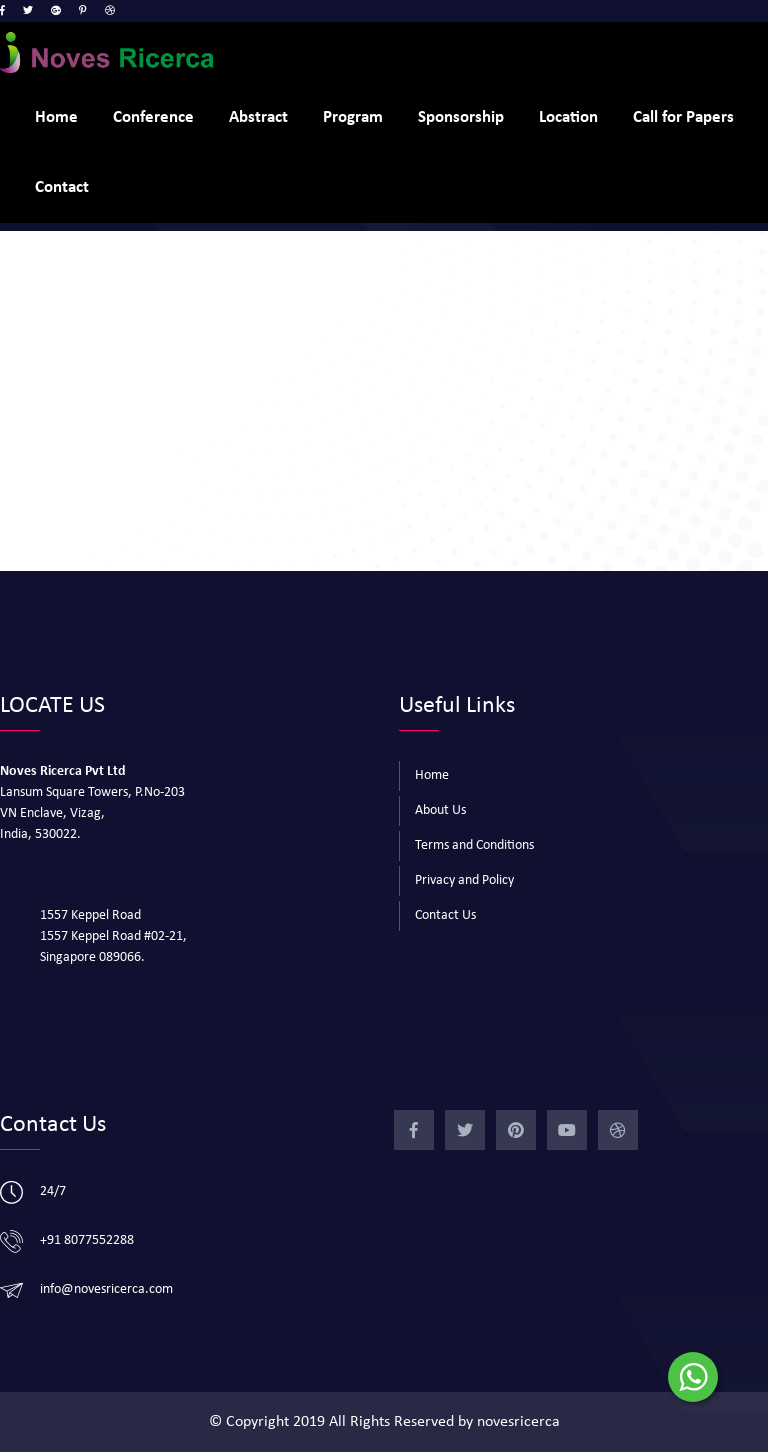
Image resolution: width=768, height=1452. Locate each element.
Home (56, 117)
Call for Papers (683, 117)
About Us (440, 810)
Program (353, 117)
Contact (62, 187)
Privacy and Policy (464, 880)
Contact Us (445, 915)
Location (568, 117)
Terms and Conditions (474, 845)
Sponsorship (461, 117)
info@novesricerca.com (106, 1289)
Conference (153, 117)
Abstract (258, 117)
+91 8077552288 (87, 1240)
